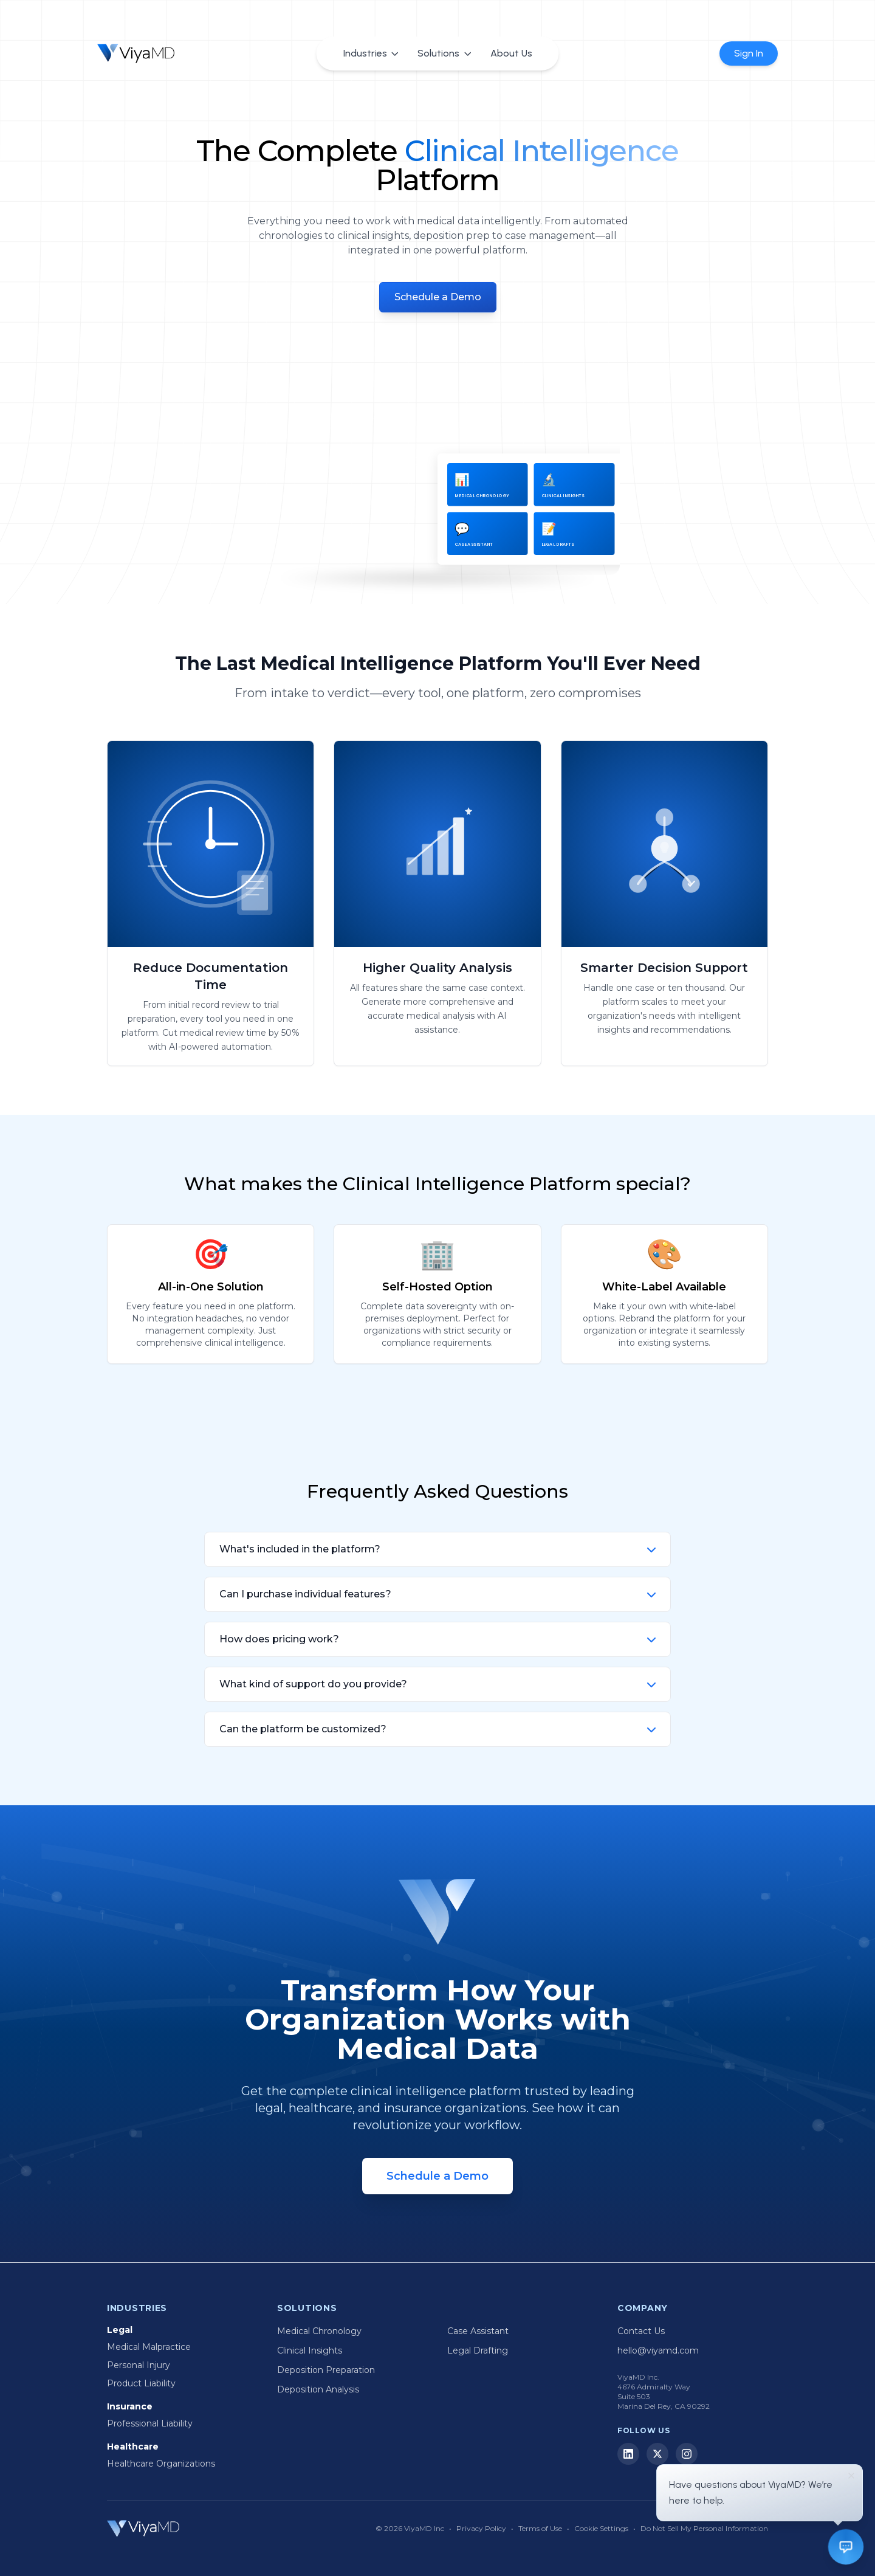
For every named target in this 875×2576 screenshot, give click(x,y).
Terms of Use (540, 2528)
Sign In (748, 53)
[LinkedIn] (628, 2454)
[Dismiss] (851, 2476)
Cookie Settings (601, 2528)
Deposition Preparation (326, 2369)
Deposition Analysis (318, 2389)
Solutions (444, 53)
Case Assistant (478, 2331)
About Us (511, 53)
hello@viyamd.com (658, 2350)
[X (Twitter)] (657, 2454)
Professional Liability (150, 2423)
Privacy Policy (481, 2528)
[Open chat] (845, 2546)
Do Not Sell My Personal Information (704, 2528)
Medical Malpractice (149, 2346)
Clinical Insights (309, 2350)
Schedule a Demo (437, 297)
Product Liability (141, 2383)
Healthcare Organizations (161, 2463)
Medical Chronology (319, 2331)
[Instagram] (687, 2454)
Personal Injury (138, 2365)
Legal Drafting (477, 2350)
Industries (371, 53)
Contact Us (641, 2331)
